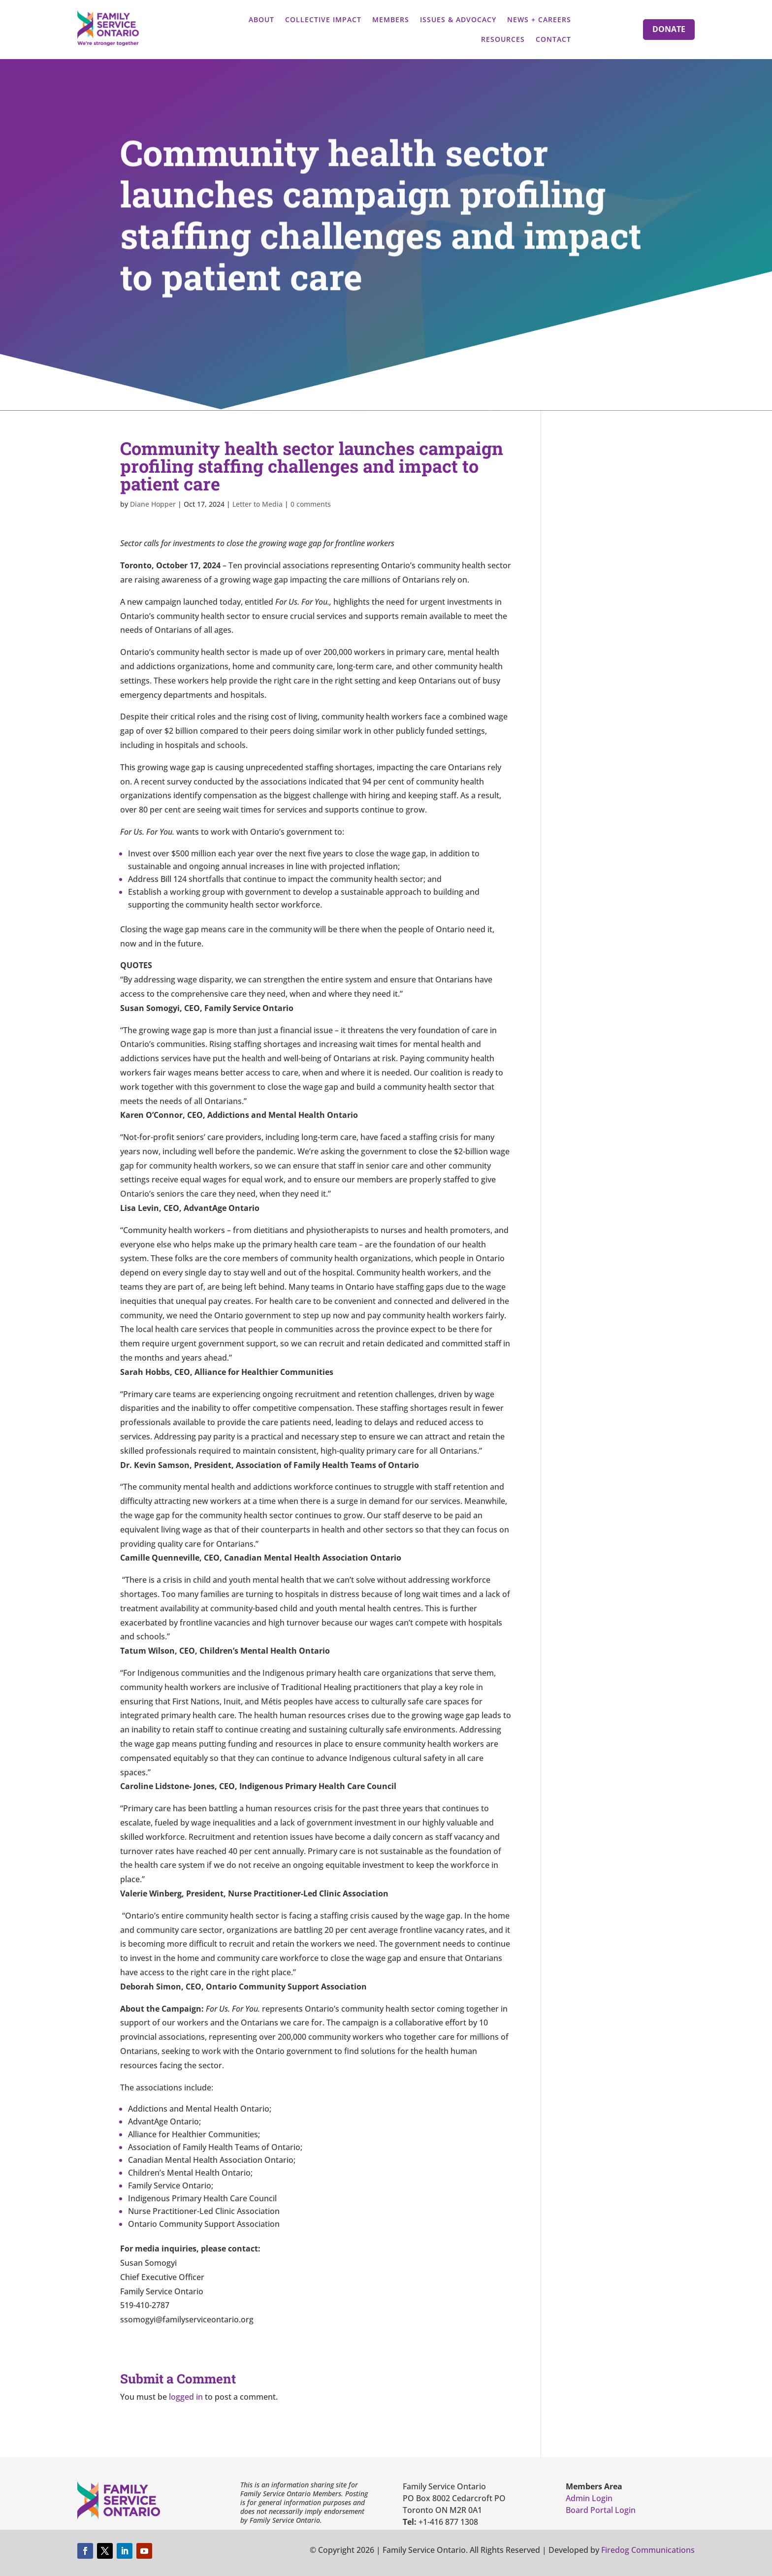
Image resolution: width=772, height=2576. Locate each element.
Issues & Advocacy (458, 19)
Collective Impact (323, 19)
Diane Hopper (153, 504)
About (261, 19)
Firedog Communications (648, 2549)
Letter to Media (257, 504)
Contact (553, 39)
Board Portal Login (601, 2510)
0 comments (310, 504)
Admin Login (589, 2498)
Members (390, 19)
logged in (186, 2396)
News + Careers (539, 19)
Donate (668, 29)
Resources (503, 39)
